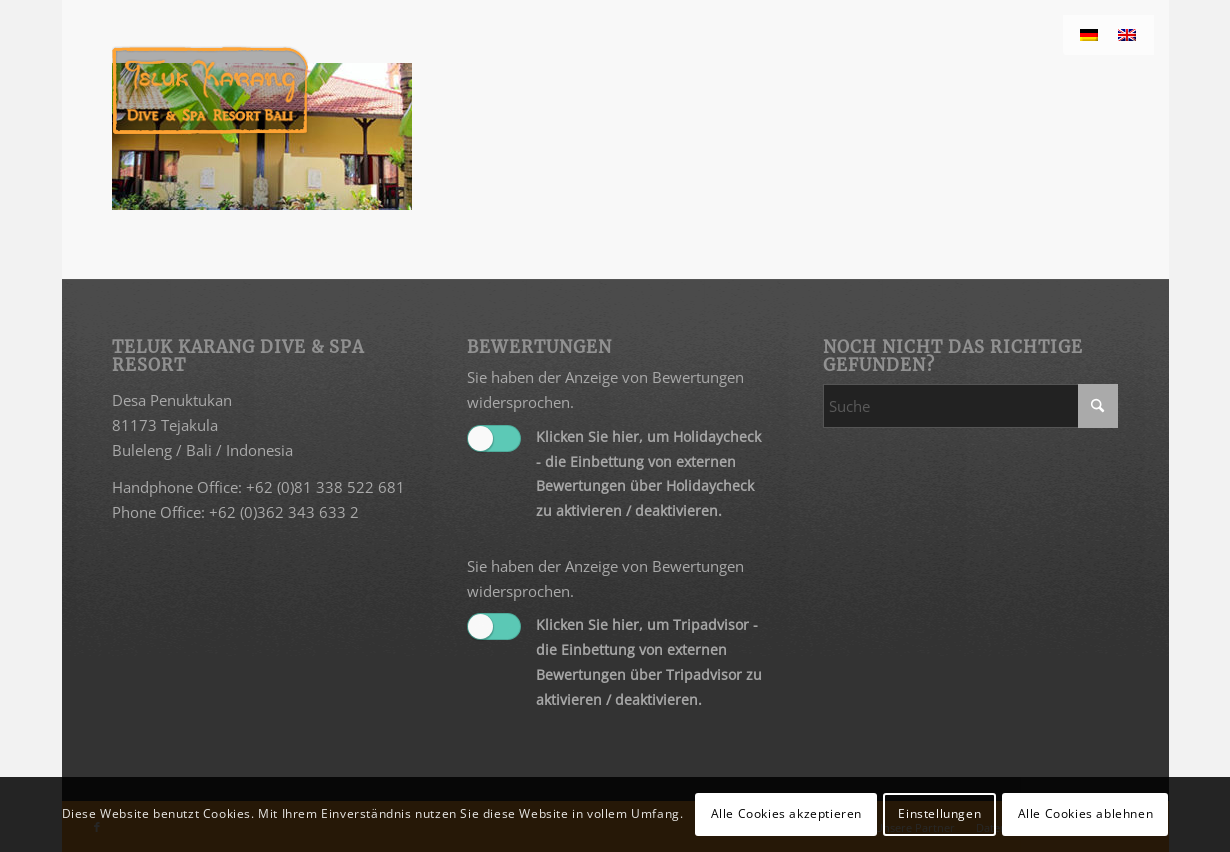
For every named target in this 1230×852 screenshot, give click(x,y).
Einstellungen (939, 813)
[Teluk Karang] (210, 90)
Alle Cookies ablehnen (1086, 813)
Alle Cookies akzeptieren (786, 813)
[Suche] (970, 406)
